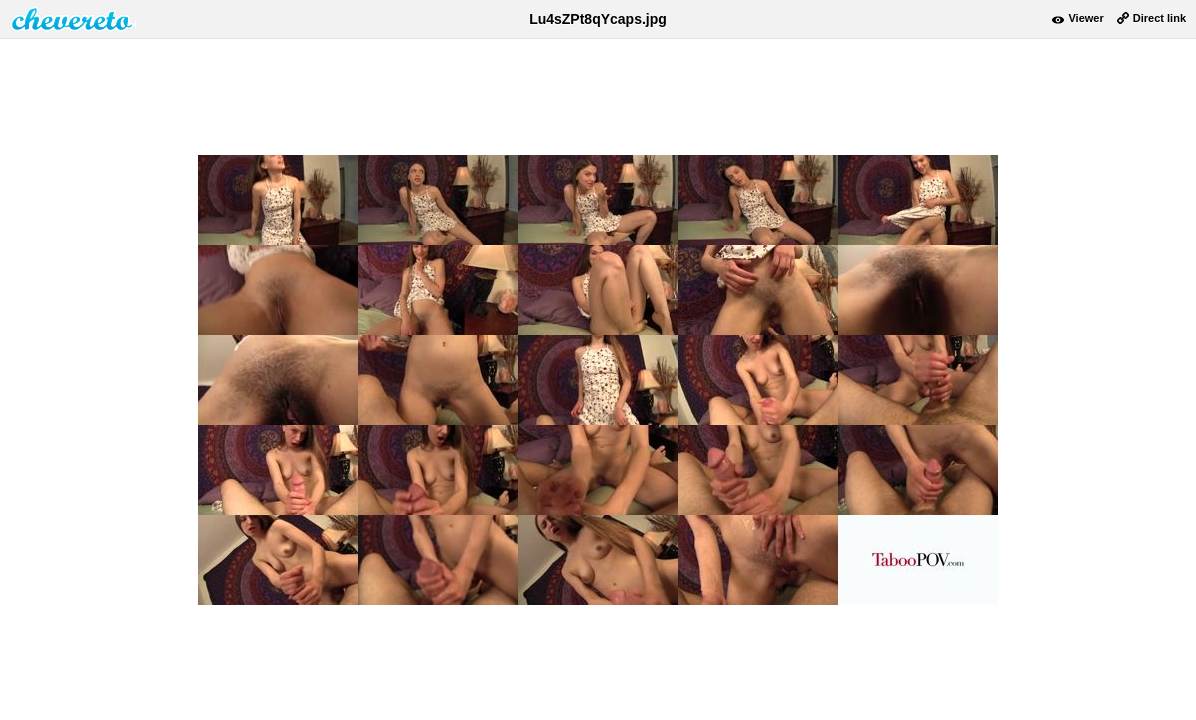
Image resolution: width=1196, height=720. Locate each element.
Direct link (1159, 18)
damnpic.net (73, 19)
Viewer (1085, 18)
